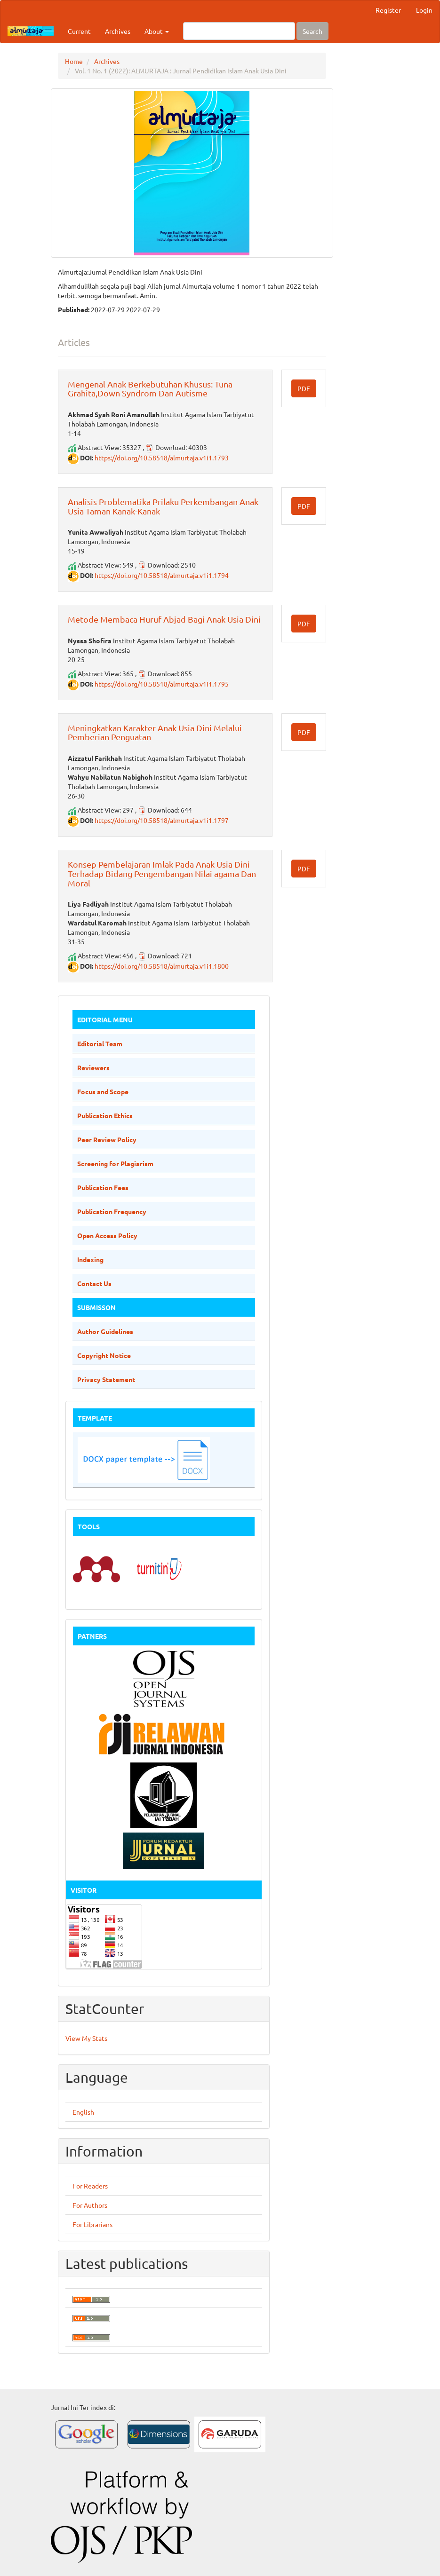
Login (424, 10)
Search (312, 31)
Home (74, 61)
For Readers (90, 2185)
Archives (117, 31)
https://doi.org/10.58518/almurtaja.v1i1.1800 (162, 966)
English (83, 2112)
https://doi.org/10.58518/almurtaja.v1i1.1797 (162, 820)
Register (388, 10)
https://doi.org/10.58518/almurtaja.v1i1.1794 (162, 575)
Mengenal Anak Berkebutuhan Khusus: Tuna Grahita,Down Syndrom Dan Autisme (150, 388)
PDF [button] (303, 388)
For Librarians (92, 2224)
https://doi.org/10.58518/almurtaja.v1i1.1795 (162, 684)
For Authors (89, 2205)
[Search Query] (239, 31)
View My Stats (86, 2038)
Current (79, 31)
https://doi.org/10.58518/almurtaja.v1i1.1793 (162, 457)
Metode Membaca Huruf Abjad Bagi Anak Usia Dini (164, 619)
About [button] (156, 31)
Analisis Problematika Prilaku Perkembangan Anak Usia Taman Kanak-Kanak (163, 506)
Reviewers (93, 1067)
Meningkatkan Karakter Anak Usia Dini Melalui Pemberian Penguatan (155, 732)
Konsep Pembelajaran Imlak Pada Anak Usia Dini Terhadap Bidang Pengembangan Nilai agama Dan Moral (162, 873)
